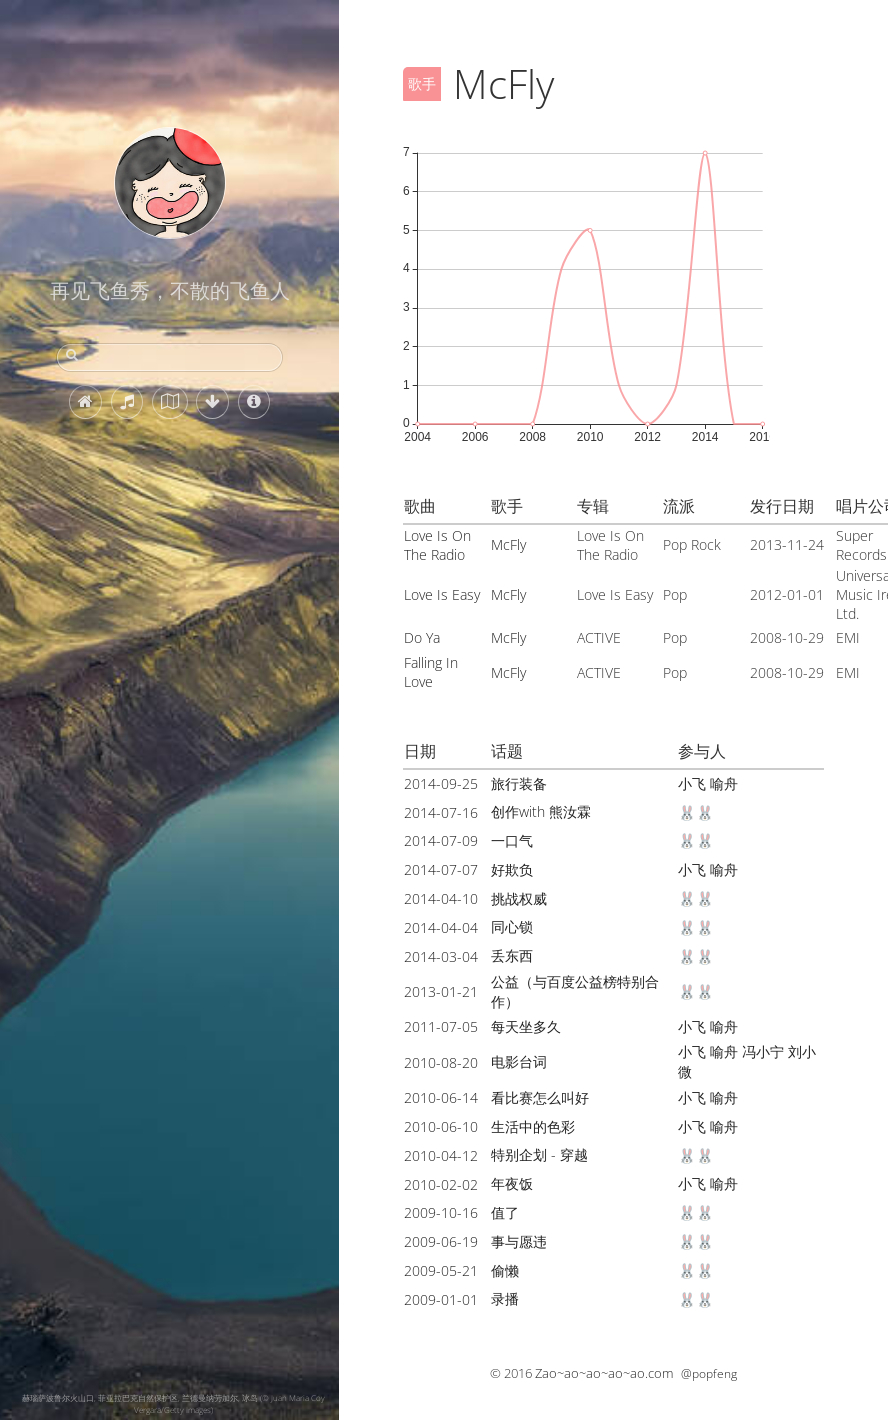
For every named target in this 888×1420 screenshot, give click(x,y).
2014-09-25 (441, 783)
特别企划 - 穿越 (539, 1154)
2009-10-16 (441, 1212)
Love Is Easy (442, 594)
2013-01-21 (441, 991)
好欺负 (512, 869)
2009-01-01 (441, 1299)
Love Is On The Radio (437, 545)
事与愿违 (519, 1241)
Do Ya (422, 637)
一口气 (512, 840)
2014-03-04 (441, 956)
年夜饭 (512, 1183)
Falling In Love (431, 672)
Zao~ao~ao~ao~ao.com (604, 1373)
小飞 (692, 783)
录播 (505, 1298)
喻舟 (724, 783)
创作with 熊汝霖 (541, 811)
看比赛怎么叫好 (540, 1097)
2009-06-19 (441, 1241)
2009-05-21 (441, 1270)
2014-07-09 (441, 840)
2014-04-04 (441, 927)
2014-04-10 (441, 898)
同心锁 (512, 926)
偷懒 (505, 1270)
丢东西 (512, 955)
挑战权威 (519, 898)
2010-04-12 (441, 1155)
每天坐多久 (526, 1026)
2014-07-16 (441, 812)
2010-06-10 (441, 1126)
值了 (505, 1212)
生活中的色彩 (533, 1126)
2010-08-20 (441, 1062)
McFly (508, 544)
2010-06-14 (441, 1097)
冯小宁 (763, 1051)
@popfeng (709, 1373)
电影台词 (519, 1061)
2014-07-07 (441, 869)
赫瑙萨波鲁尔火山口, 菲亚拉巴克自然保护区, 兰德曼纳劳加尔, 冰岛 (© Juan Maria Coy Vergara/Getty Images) (173, 1403)
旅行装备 (519, 783)
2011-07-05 (441, 1026)
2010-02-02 (441, 1184)
